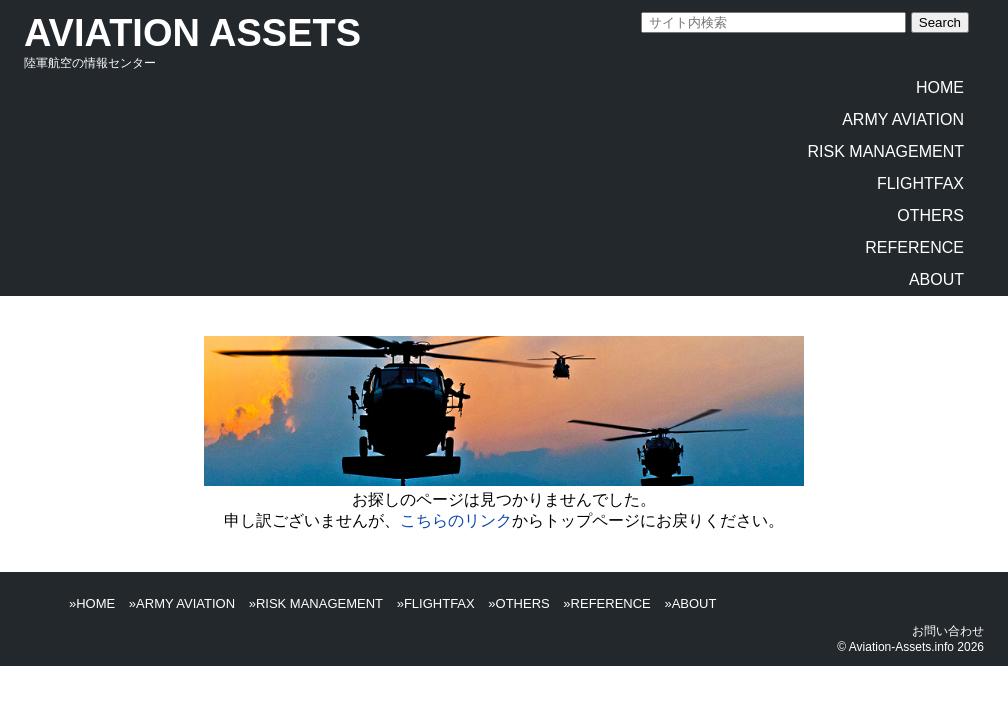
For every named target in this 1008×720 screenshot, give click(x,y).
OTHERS (930, 215)
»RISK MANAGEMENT (316, 603)
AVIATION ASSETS (192, 33)
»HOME (92, 603)
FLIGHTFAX (920, 183)
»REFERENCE (606, 603)
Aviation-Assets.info (901, 647)
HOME (940, 87)
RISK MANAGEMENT (886, 151)
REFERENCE (914, 247)
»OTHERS (518, 603)
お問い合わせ (948, 631)
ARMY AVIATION (903, 119)
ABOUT (936, 279)
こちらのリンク (456, 520)
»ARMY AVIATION (182, 603)
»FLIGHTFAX (436, 603)
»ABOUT (690, 603)
